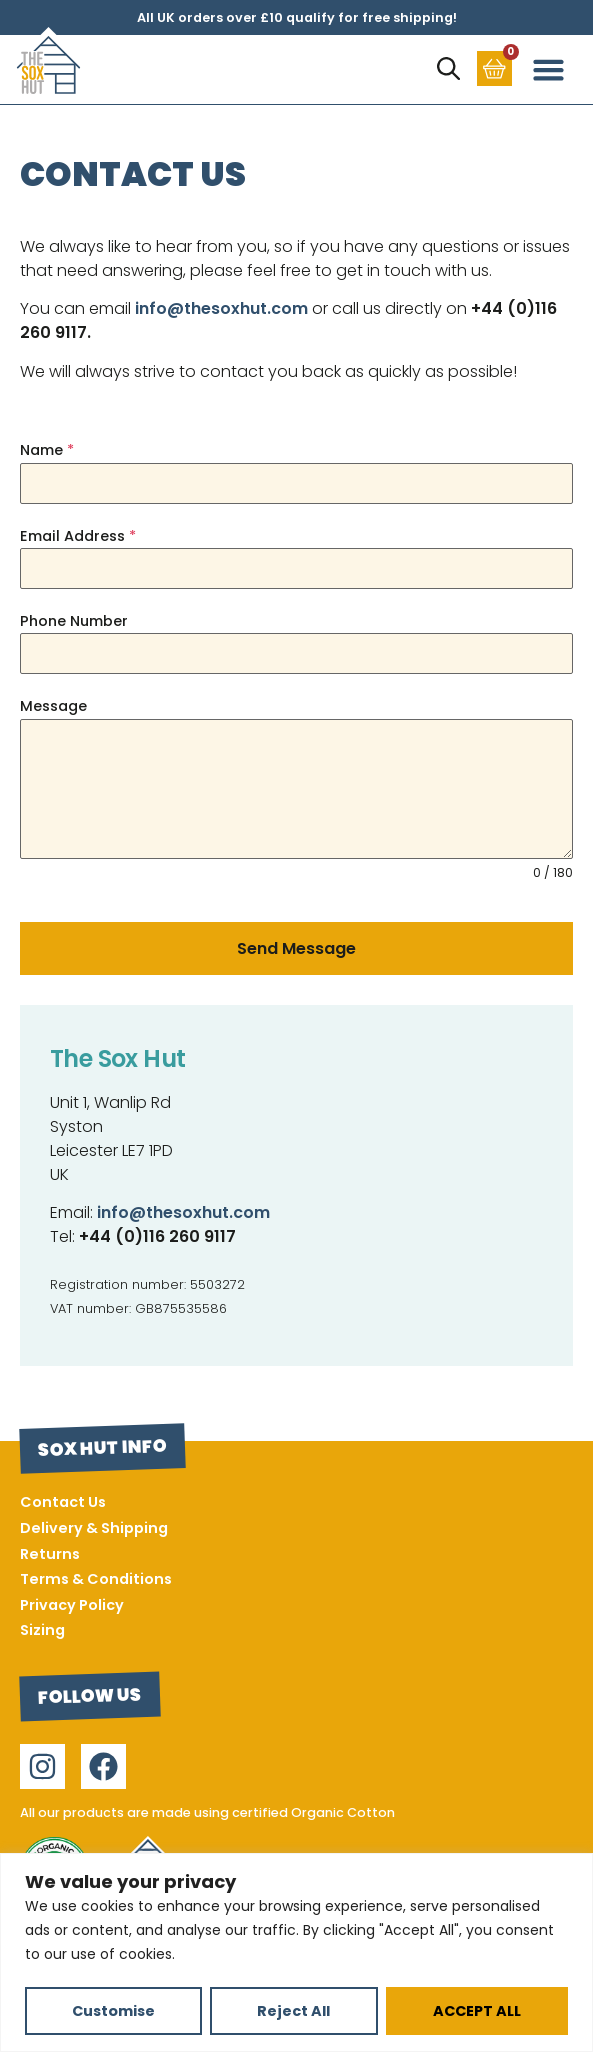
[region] (296, 1952)
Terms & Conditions (96, 1579)
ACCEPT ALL (477, 2011)
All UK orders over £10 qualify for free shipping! (297, 17)
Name (47, 450)
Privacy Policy (72, 1605)
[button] (549, 70)
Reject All (293, 2011)
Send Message (296, 948)
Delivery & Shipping (94, 1528)
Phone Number (74, 621)
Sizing (42, 1630)
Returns (50, 1554)
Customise (113, 2011)
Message (53, 706)
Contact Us (63, 1502)
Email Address (78, 536)
